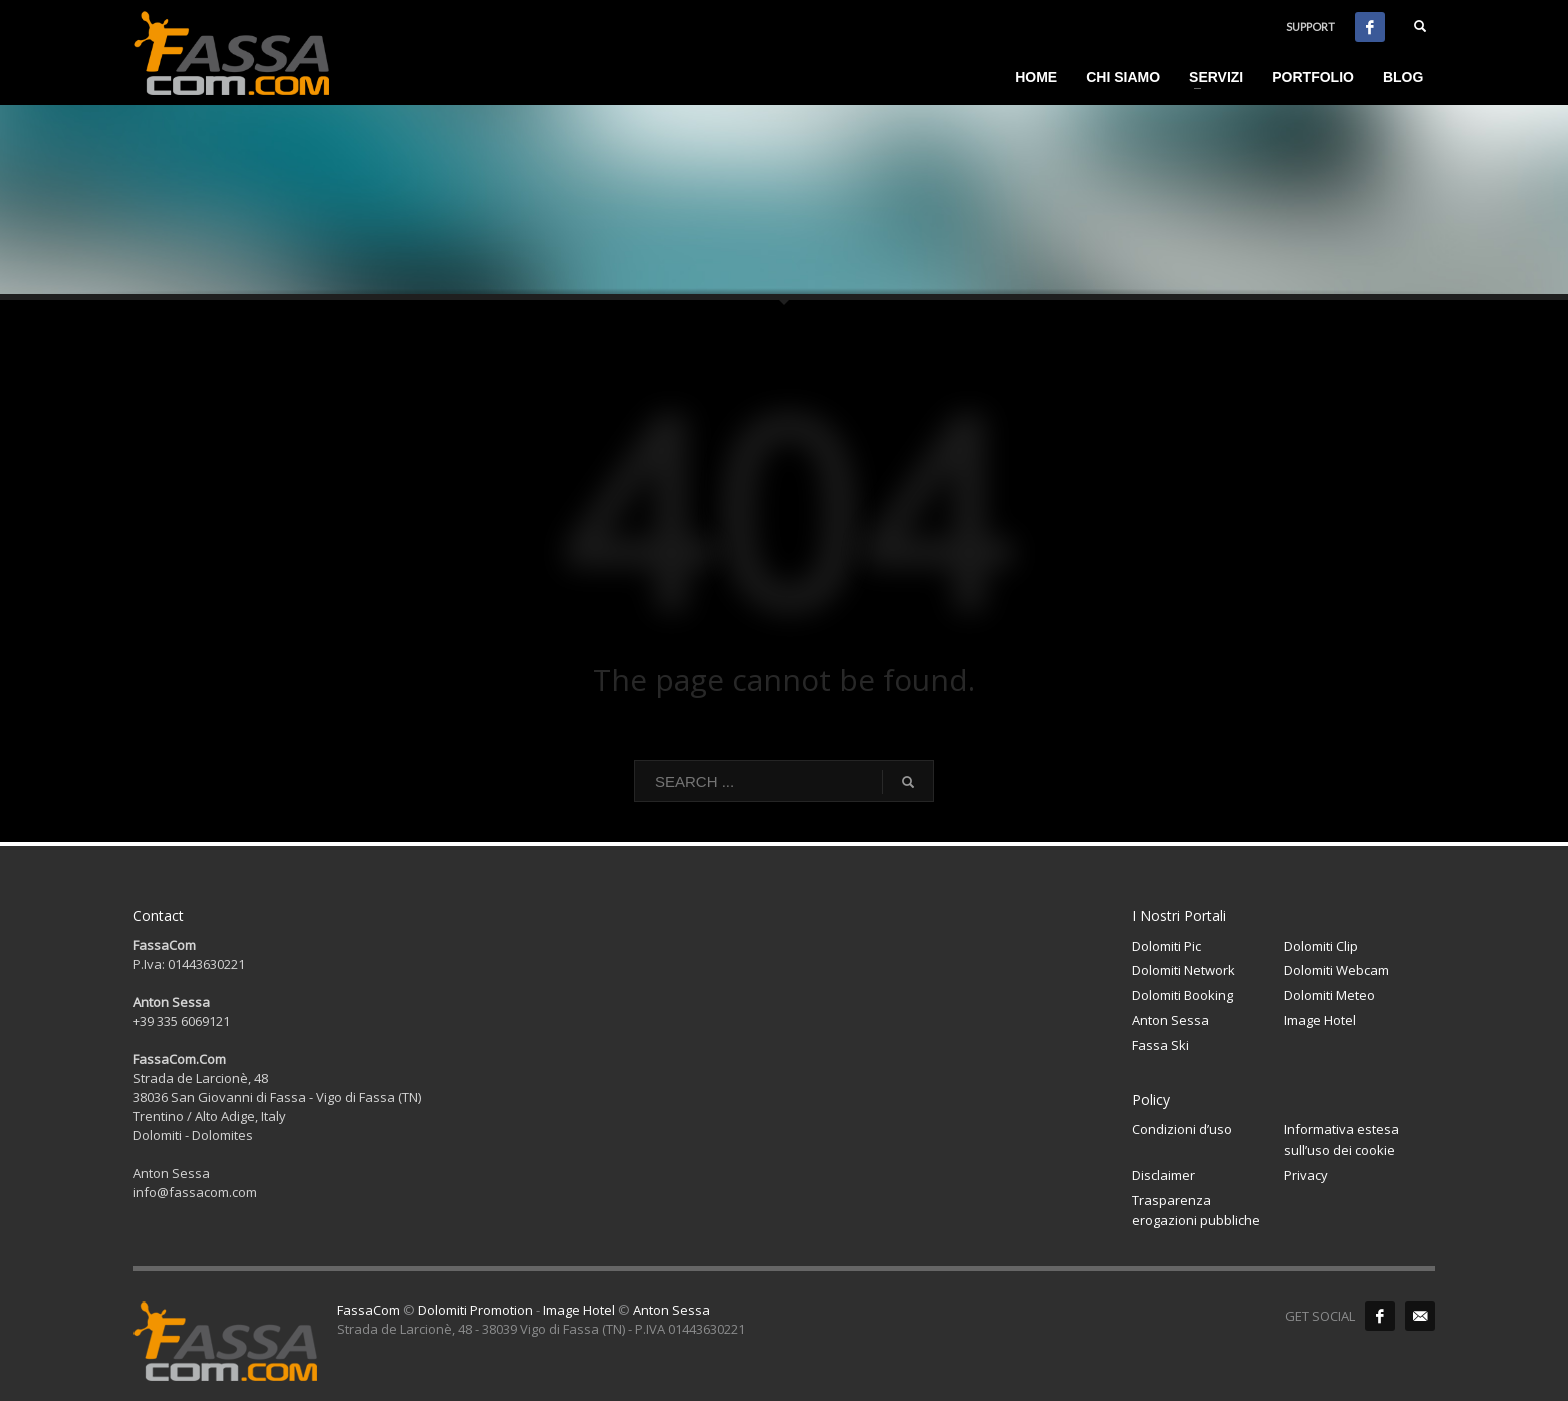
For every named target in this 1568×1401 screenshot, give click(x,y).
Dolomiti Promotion (475, 1310)
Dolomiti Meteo (1329, 995)
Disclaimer (1163, 1175)
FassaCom (368, 1310)
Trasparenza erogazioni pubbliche (1196, 1210)
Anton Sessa (1170, 1020)
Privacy (1306, 1175)
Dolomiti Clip (1321, 946)
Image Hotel (1320, 1020)
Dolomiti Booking (1182, 995)
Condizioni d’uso (1182, 1129)
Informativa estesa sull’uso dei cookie (1341, 1139)
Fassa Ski (1160, 1045)
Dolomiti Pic (1166, 946)
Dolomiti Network (1183, 970)
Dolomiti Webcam (1336, 970)
